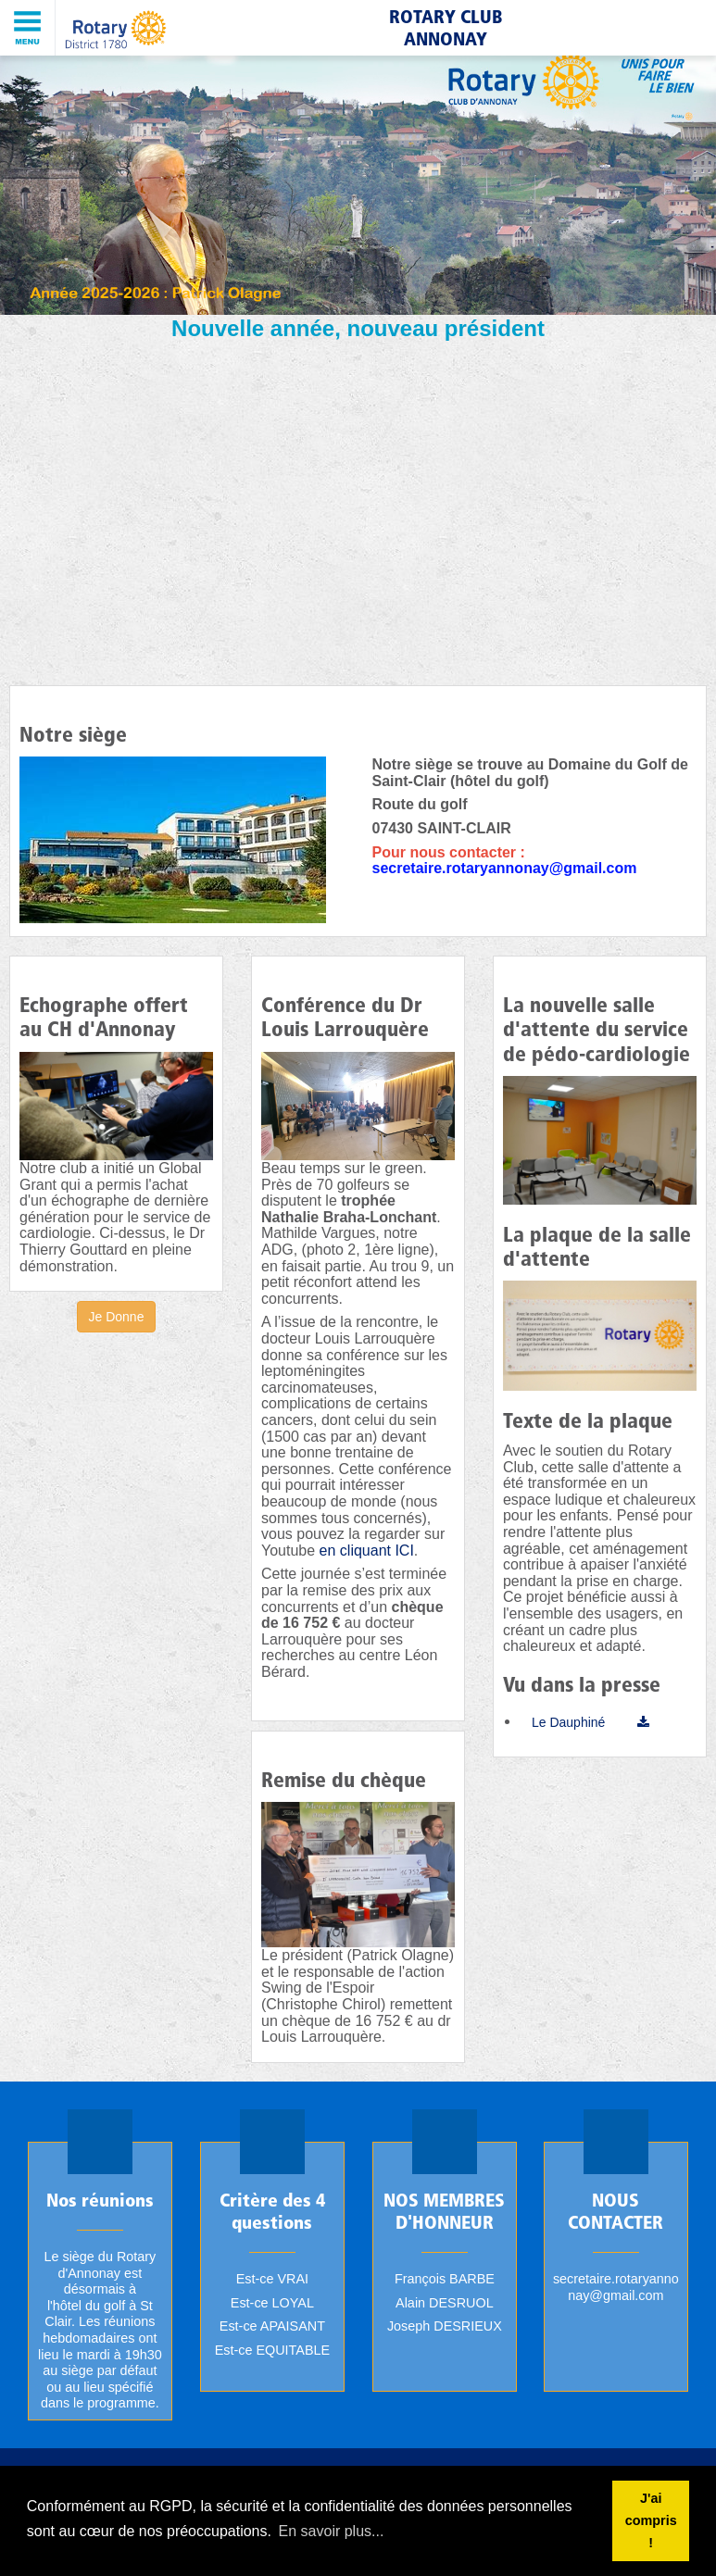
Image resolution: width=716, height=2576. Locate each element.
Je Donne (116, 1316)
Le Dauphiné (568, 1722)
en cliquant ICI (367, 1550)
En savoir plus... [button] (331, 2531)
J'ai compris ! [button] (651, 2520)
